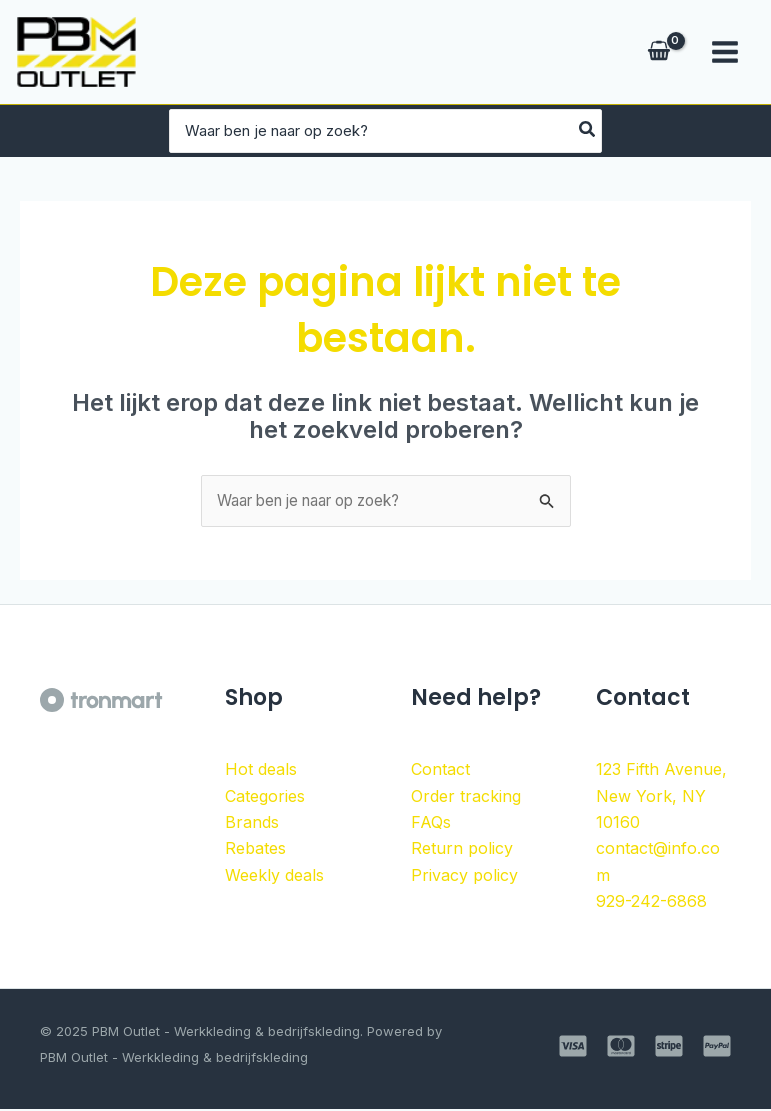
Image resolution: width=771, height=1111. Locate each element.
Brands (252, 823)
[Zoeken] (697, 131)
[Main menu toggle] (725, 52)
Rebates (255, 849)
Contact (440, 770)
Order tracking (466, 797)
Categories (265, 797)
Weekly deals (274, 876)
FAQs (431, 823)
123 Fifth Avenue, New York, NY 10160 (661, 796)
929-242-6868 (651, 902)
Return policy (462, 849)
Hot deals (261, 770)
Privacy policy (464, 876)
